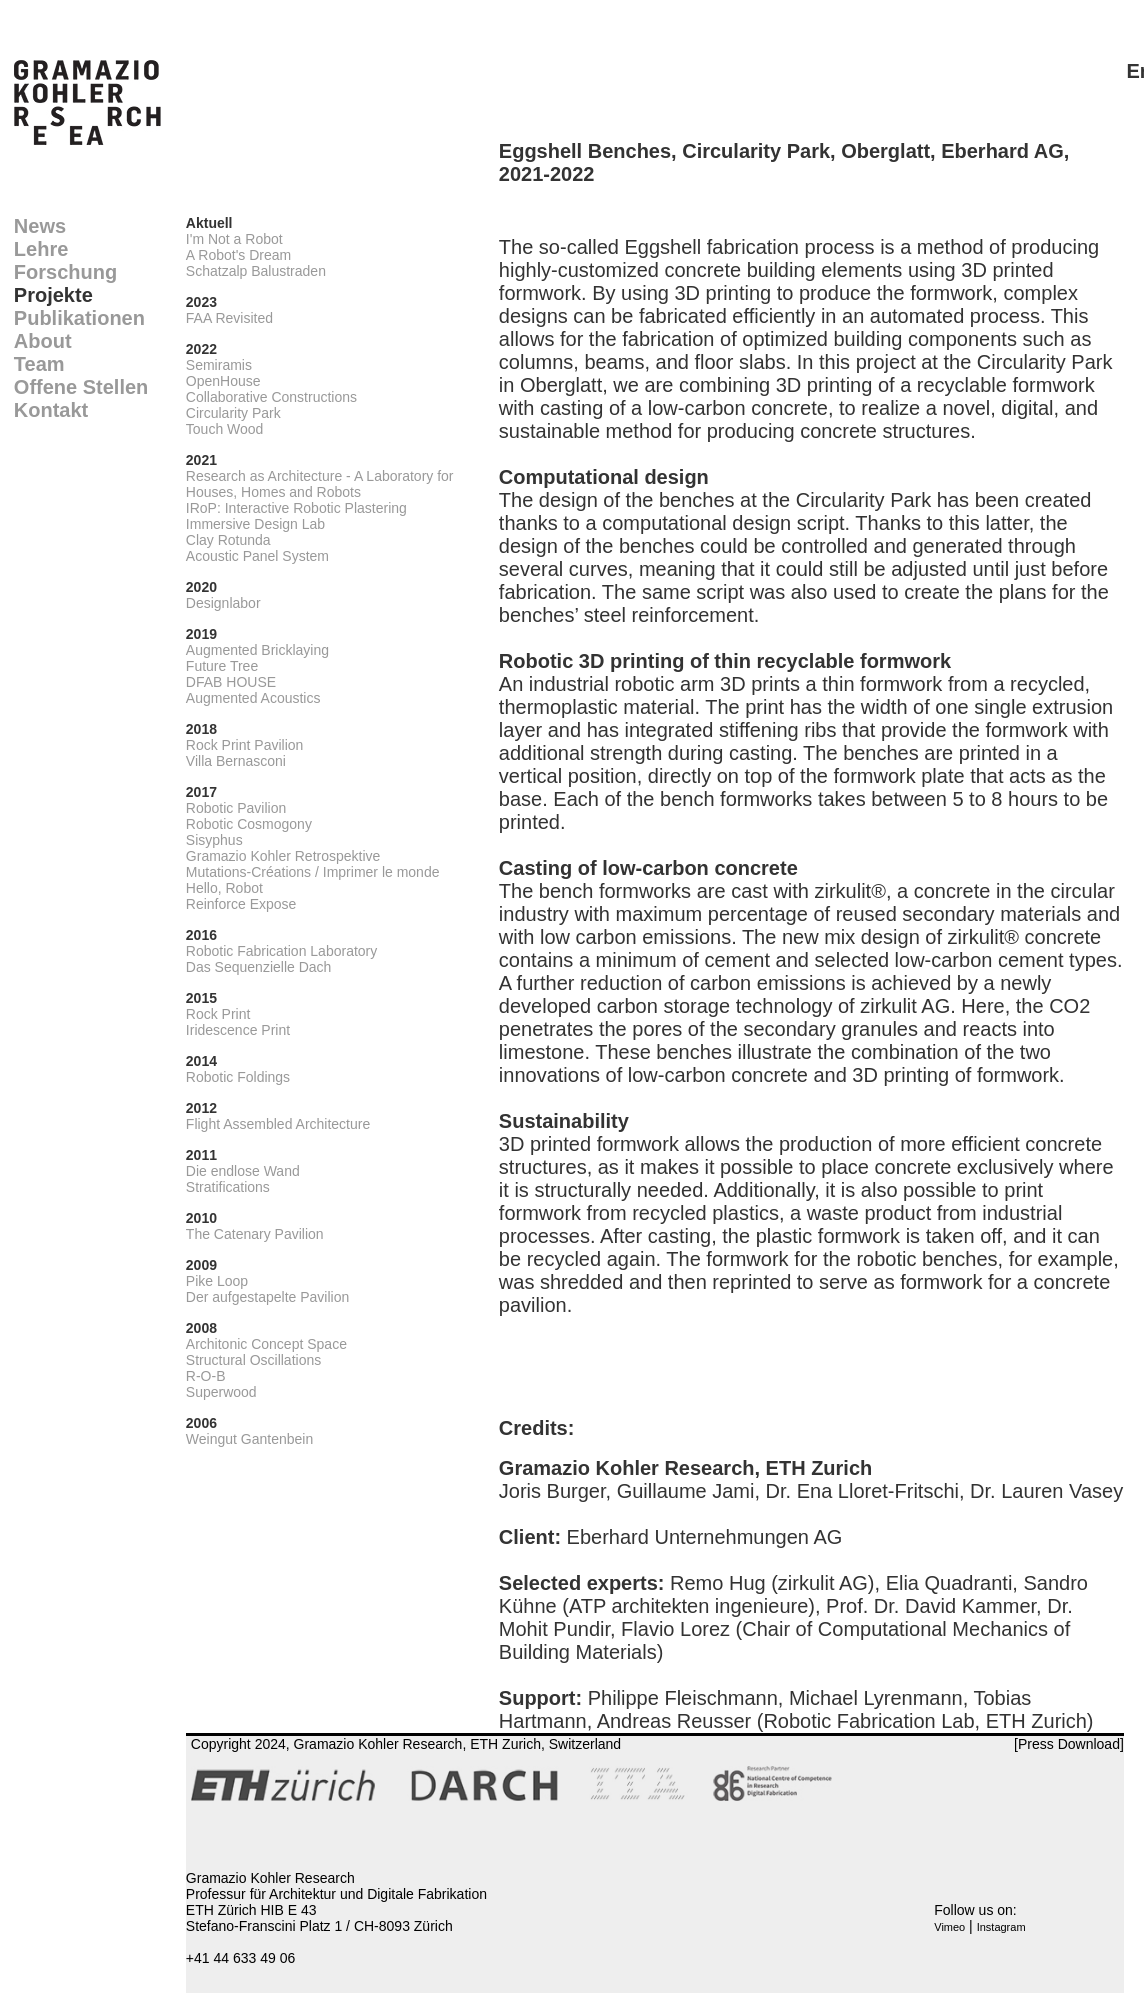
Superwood (221, 1392)
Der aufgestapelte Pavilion (267, 1297)
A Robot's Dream (238, 255)
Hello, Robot (224, 888)
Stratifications (228, 1187)
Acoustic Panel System (257, 556)
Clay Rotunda (228, 540)
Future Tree (222, 666)
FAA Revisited (229, 318)
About (43, 341)
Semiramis (219, 365)
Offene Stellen (81, 387)
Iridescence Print (238, 1030)
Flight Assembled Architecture (278, 1124)
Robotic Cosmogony (249, 824)
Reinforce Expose (241, 904)
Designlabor (223, 603)
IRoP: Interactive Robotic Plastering (296, 508)
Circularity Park (233, 413)
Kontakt (51, 410)
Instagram (1001, 1927)
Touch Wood (225, 429)
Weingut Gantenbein (249, 1439)
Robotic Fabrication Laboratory (281, 951)
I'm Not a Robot (234, 239)
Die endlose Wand (243, 1171)
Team (39, 364)
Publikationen (79, 318)
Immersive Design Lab (255, 524)
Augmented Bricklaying (257, 650)
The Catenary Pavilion (255, 1234)
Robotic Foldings (238, 1077)
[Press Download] (1069, 1744)
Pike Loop (217, 1281)
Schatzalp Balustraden (256, 271)
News (40, 226)
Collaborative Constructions (271, 397)
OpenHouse (223, 381)
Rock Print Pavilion (245, 745)
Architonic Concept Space (266, 1344)
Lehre (41, 249)
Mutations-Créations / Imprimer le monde (313, 872)
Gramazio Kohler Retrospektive (283, 856)
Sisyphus (214, 840)
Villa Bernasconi (236, 761)
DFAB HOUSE (231, 682)
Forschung (65, 272)
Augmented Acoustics (253, 698)
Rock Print (218, 1014)
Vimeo (949, 1927)
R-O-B (206, 1376)
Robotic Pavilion (236, 808)
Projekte (53, 295)
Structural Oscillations (253, 1360)
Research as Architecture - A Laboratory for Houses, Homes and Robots (320, 484)
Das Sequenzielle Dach (259, 967)
